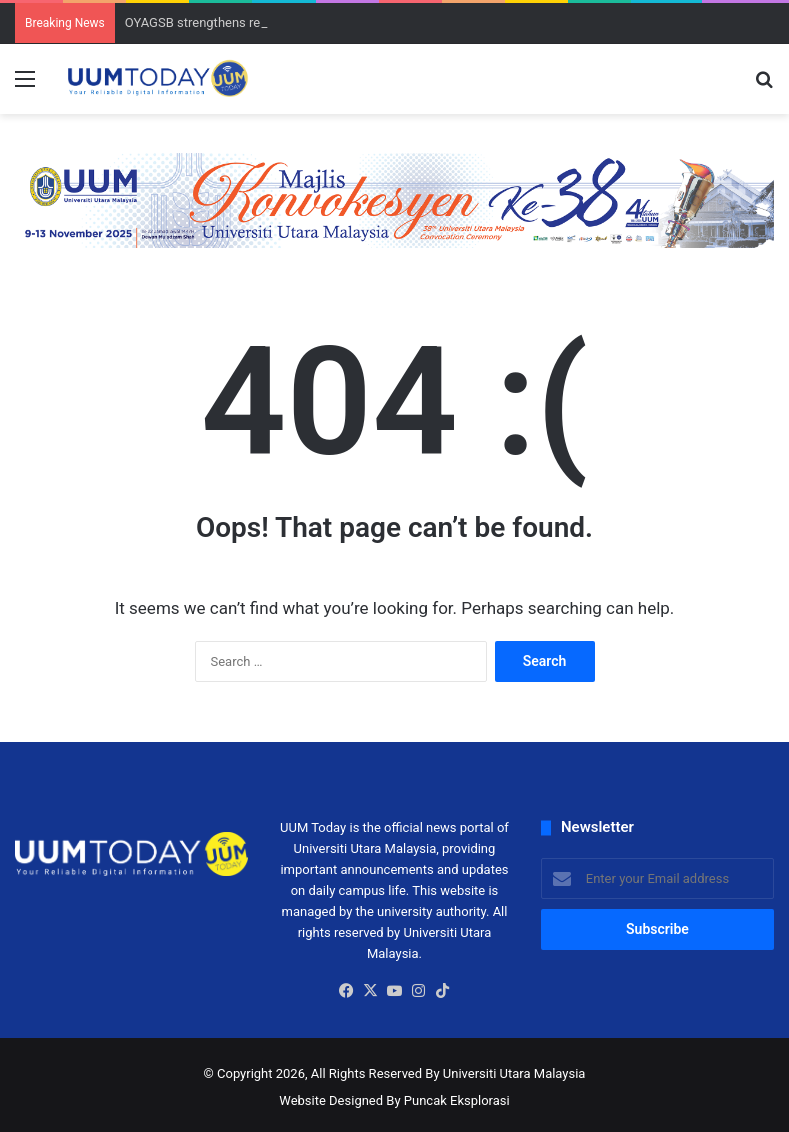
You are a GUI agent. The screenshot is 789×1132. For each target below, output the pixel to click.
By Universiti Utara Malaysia (505, 1073)
